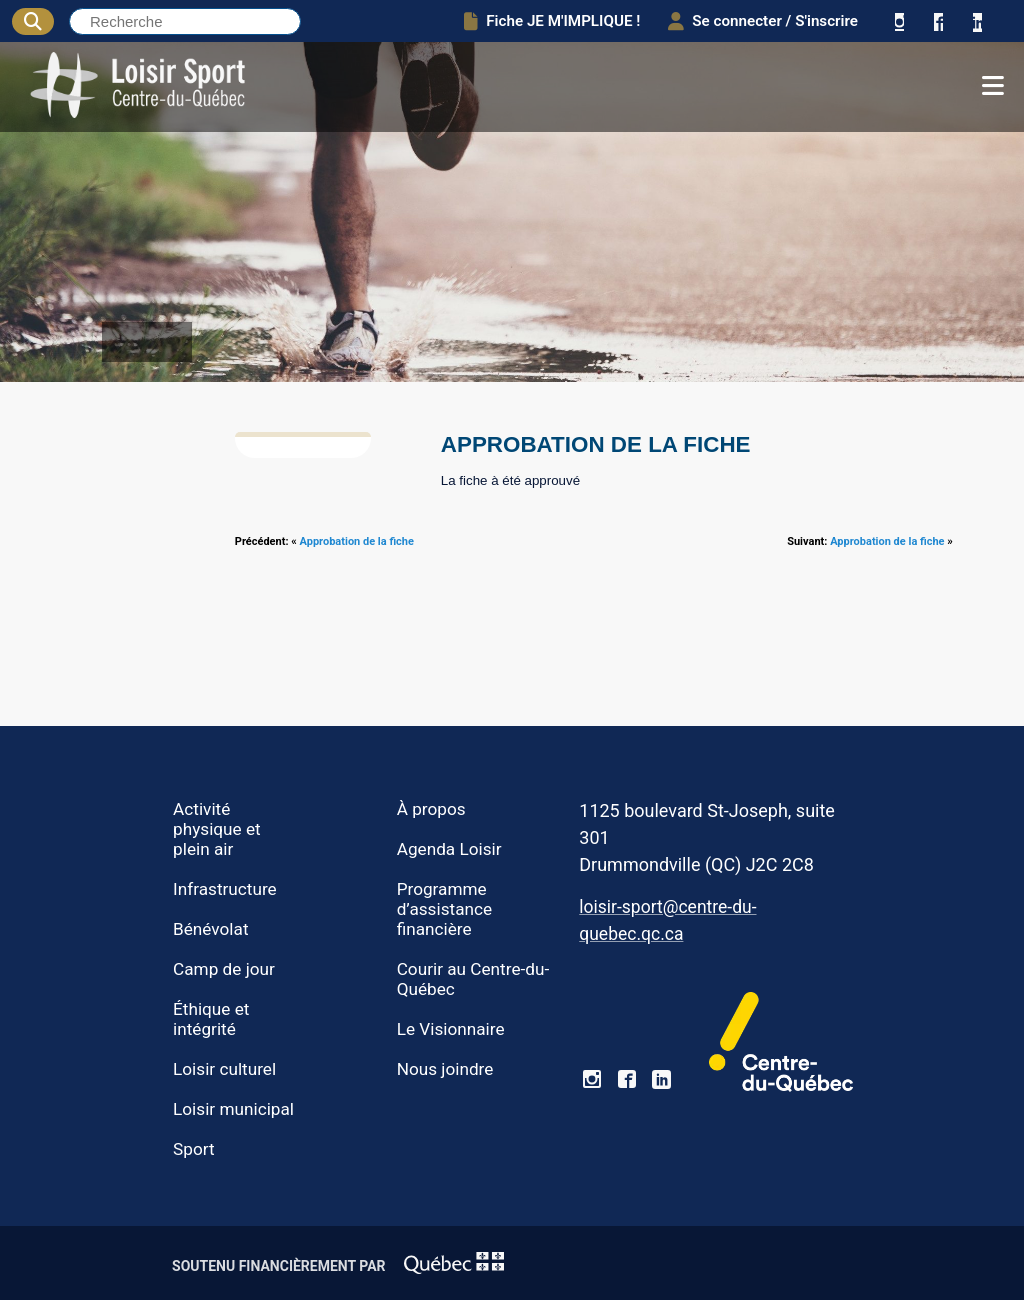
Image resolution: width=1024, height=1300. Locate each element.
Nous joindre (445, 1069)
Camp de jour (224, 969)
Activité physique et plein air (217, 829)
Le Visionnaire (451, 1029)
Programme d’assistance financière (444, 909)
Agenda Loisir (449, 849)
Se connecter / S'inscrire (763, 21)
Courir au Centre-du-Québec (473, 979)
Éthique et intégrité (211, 1019)
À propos (431, 809)
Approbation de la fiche (357, 541)
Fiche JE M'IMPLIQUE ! (552, 21)
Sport (194, 1149)
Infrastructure (225, 889)
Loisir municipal (233, 1109)
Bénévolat (210, 929)
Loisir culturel (224, 1069)
